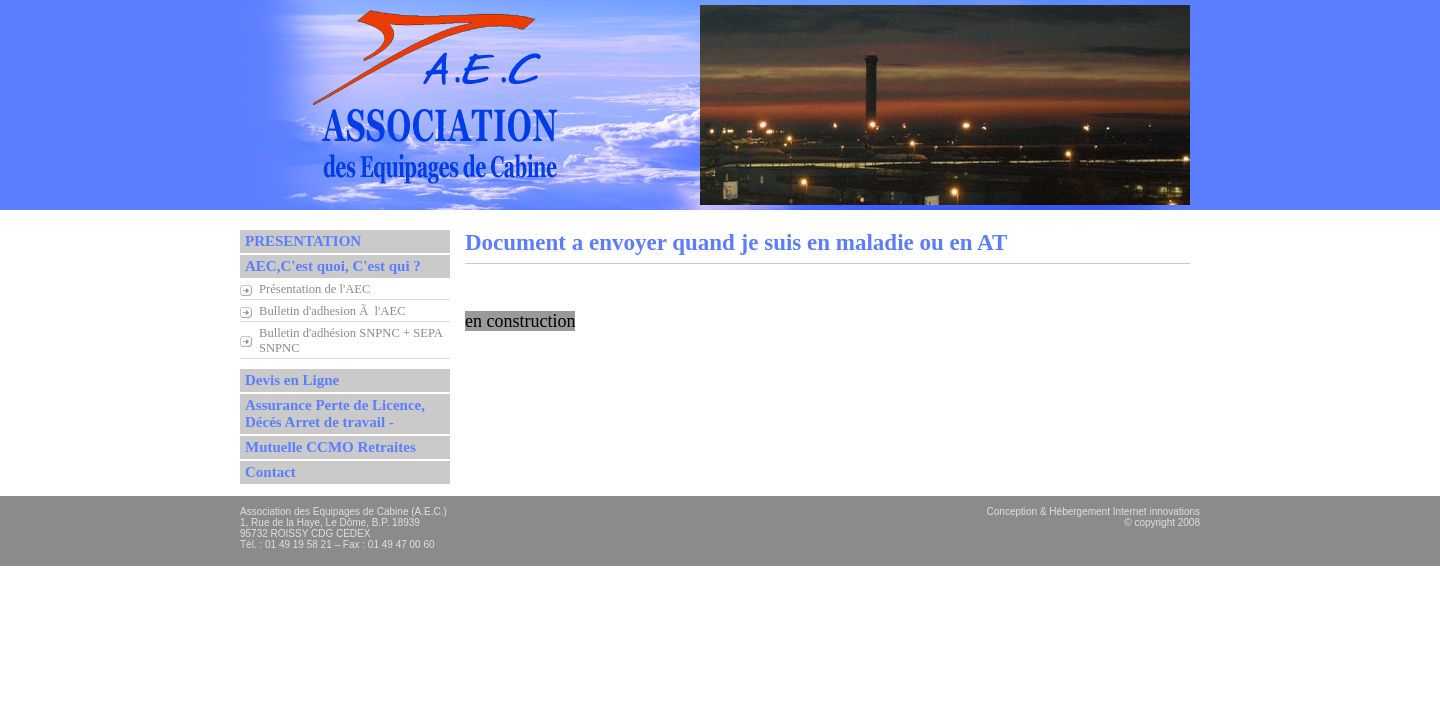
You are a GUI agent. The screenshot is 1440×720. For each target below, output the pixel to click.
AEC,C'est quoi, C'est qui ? (333, 266)
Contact (270, 472)
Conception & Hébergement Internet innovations (1093, 511)
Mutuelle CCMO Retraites (330, 447)
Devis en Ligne (292, 380)
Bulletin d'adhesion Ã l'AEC (332, 311)
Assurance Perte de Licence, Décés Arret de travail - (335, 413)
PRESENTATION (303, 241)
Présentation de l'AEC (314, 289)
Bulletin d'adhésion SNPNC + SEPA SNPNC (351, 340)
